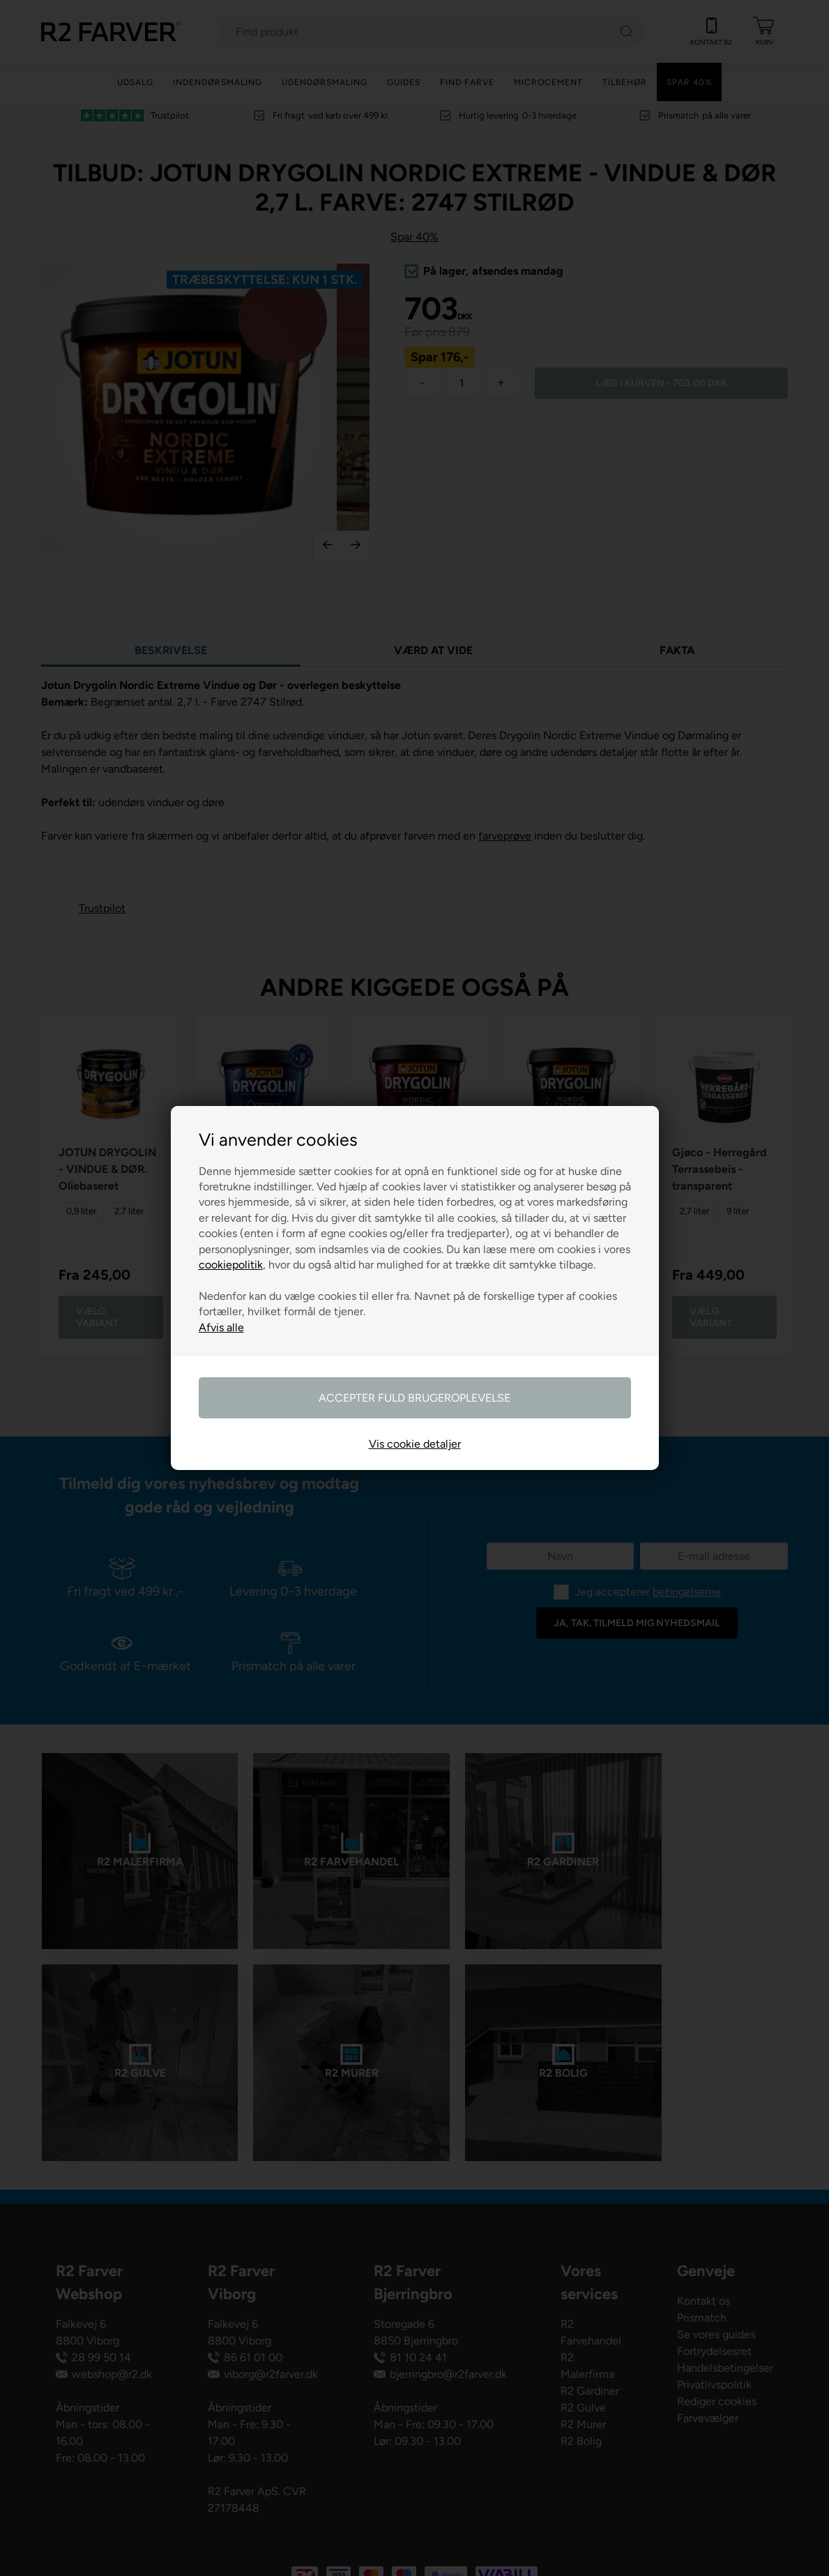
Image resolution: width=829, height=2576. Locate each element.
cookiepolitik (231, 1264)
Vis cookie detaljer (415, 1443)
